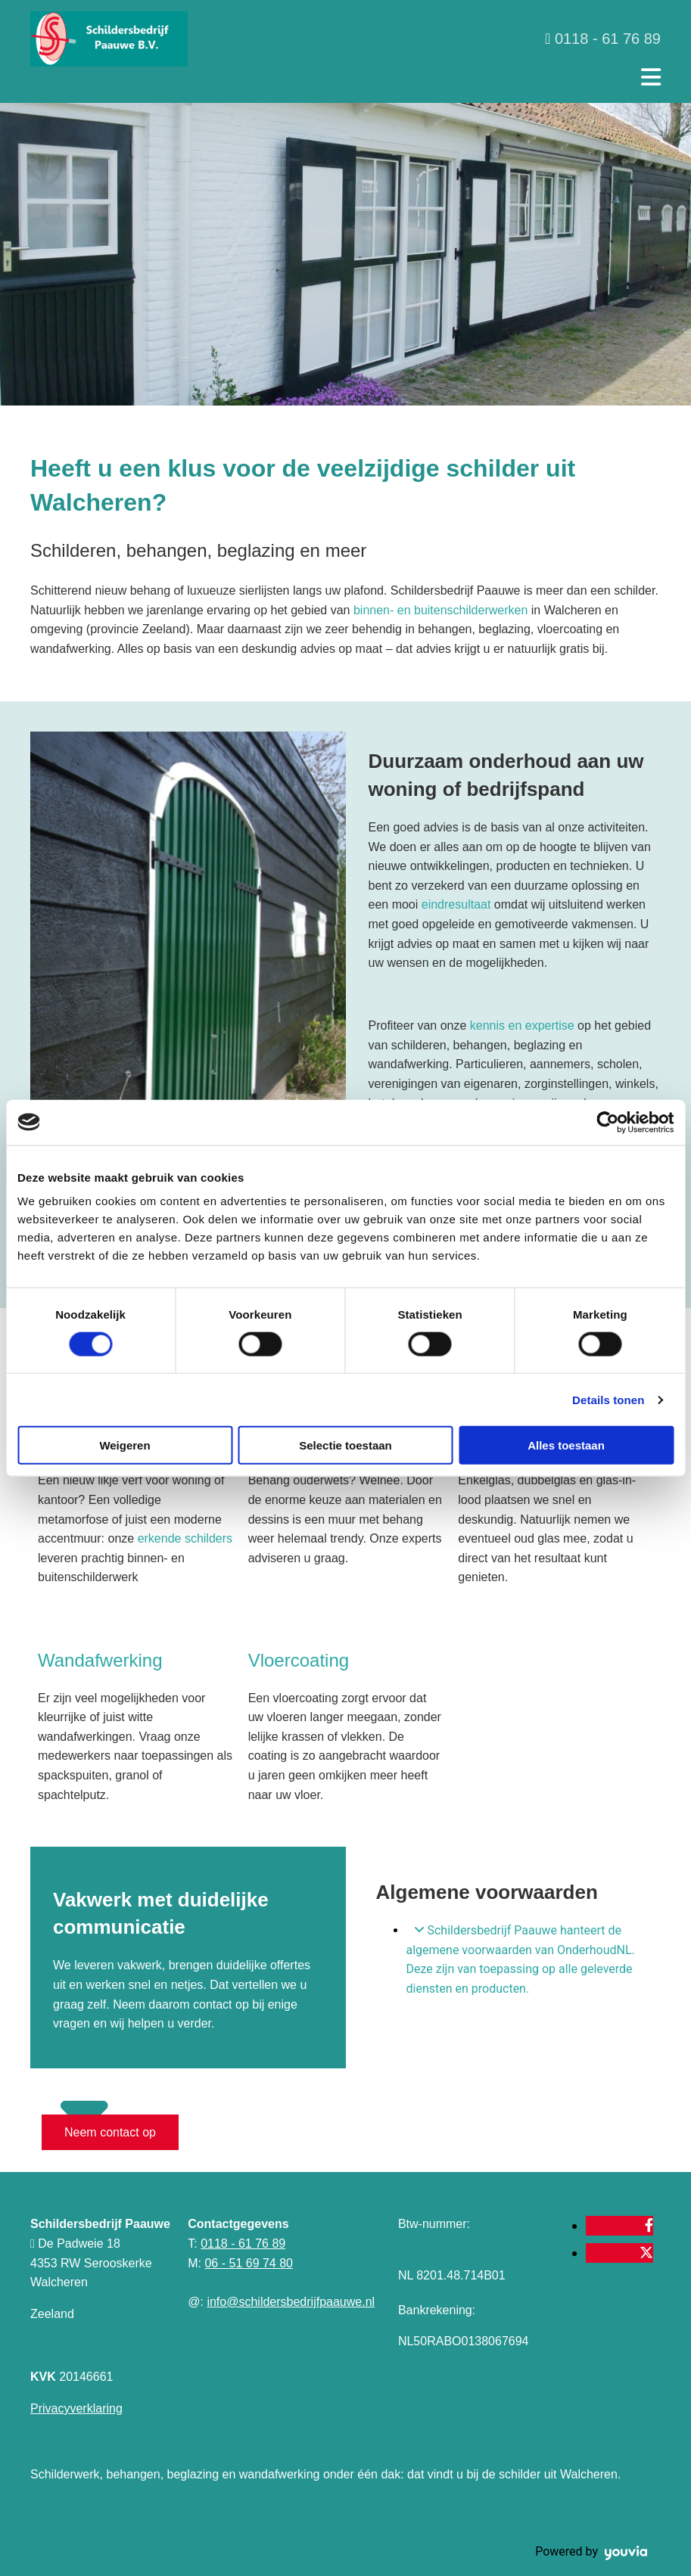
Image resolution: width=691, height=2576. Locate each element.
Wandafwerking (100, 1660)
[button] (110, 2132)
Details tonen (608, 1399)
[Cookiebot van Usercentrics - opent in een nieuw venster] (607, 1122)
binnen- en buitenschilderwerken (440, 610)
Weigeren (124, 1445)
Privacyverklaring (76, 2408)
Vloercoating (298, 1660)
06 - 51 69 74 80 (248, 2263)
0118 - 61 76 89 (243, 2243)
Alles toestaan (566, 1445)
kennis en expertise (522, 1025)
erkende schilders (185, 1538)
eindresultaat (458, 904)
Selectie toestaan (345, 1445)
